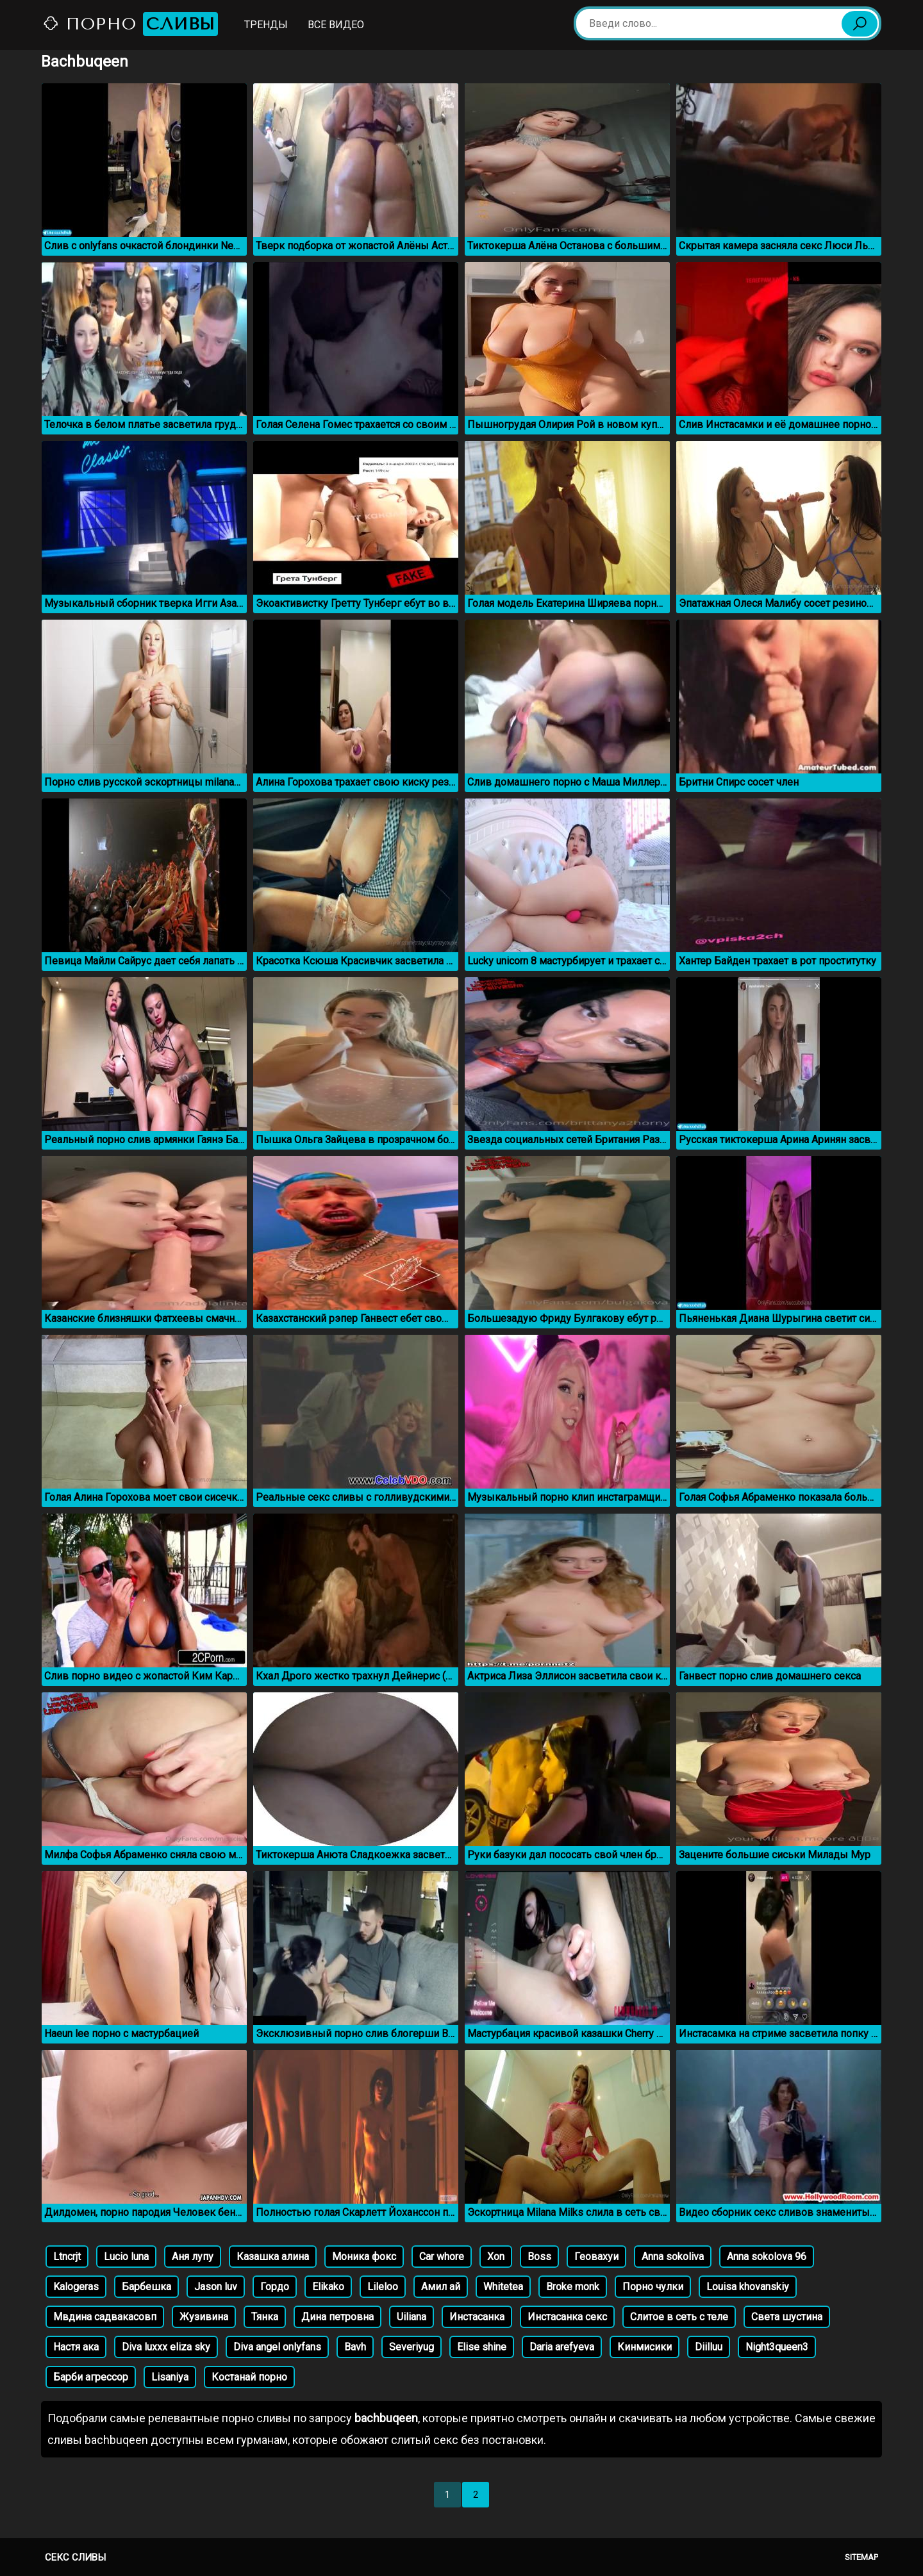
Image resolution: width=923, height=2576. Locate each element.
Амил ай (440, 2287)
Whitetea (503, 2287)
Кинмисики (644, 2347)
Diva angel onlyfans (277, 2347)
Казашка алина (273, 2256)
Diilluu (708, 2347)
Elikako (328, 2287)
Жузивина (203, 2317)
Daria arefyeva (561, 2347)
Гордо (274, 2287)
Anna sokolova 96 (766, 2256)
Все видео (336, 25)
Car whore (441, 2256)
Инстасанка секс (567, 2317)
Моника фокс (364, 2256)
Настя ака (76, 2347)
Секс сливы (75, 2557)
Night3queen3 (776, 2347)
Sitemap (861, 2557)
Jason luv (215, 2287)
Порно (130, 24)
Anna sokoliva (673, 2256)
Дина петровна (337, 2317)
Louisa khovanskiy (747, 2287)
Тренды (266, 25)
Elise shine (481, 2347)
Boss (539, 2256)
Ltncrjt (67, 2256)
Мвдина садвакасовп (104, 2317)
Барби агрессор (90, 2377)
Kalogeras (76, 2287)
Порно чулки (652, 2287)
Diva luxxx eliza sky (166, 2347)
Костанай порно (249, 2377)
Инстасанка (476, 2317)
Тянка (264, 2317)
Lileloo (382, 2287)
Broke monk (572, 2287)
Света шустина (786, 2317)
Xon (495, 2256)
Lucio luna (126, 2256)
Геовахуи (596, 2256)
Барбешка (146, 2287)
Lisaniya (169, 2377)
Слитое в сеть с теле (679, 2317)
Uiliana (411, 2317)
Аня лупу (192, 2256)
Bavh (355, 2347)
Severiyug (411, 2347)
